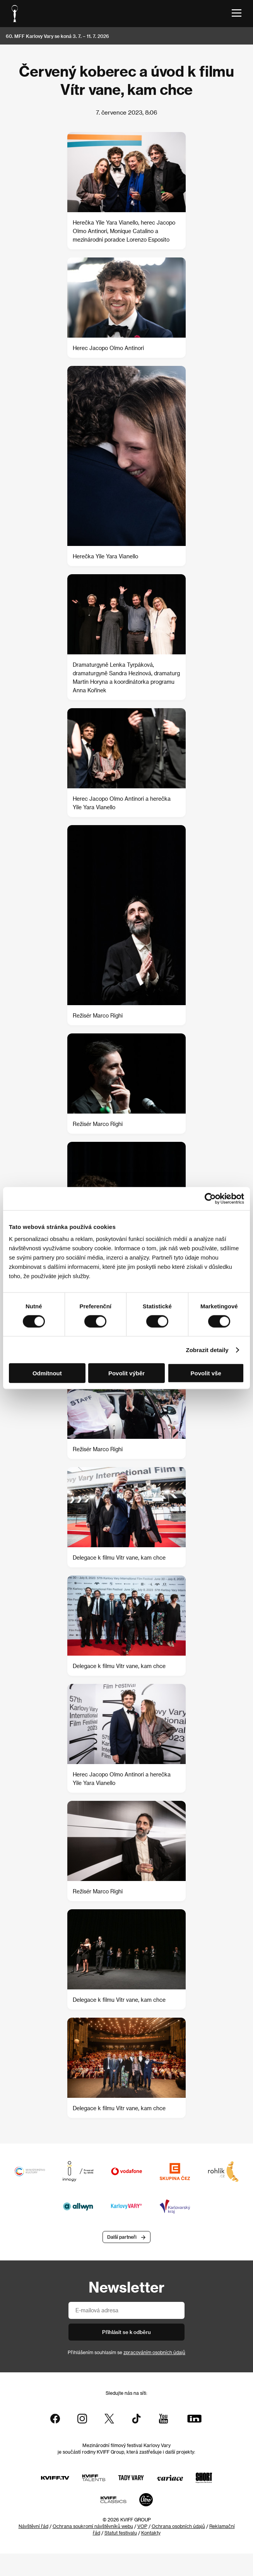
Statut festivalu (120, 2532)
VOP (142, 2526)
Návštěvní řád (33, 2526)
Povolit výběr (126, 1373)
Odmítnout (47, 1373)
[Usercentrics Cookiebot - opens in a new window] (210, 1198)
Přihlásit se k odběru (126, 2332)
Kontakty (151, 2532)
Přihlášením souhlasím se (126, 2352)
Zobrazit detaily (207, 1349)
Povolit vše (206, 1373)
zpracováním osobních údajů (154, 2352)
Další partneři (122, 2237)
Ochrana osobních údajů (178, 2526)
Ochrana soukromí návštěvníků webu (93, 2526)
